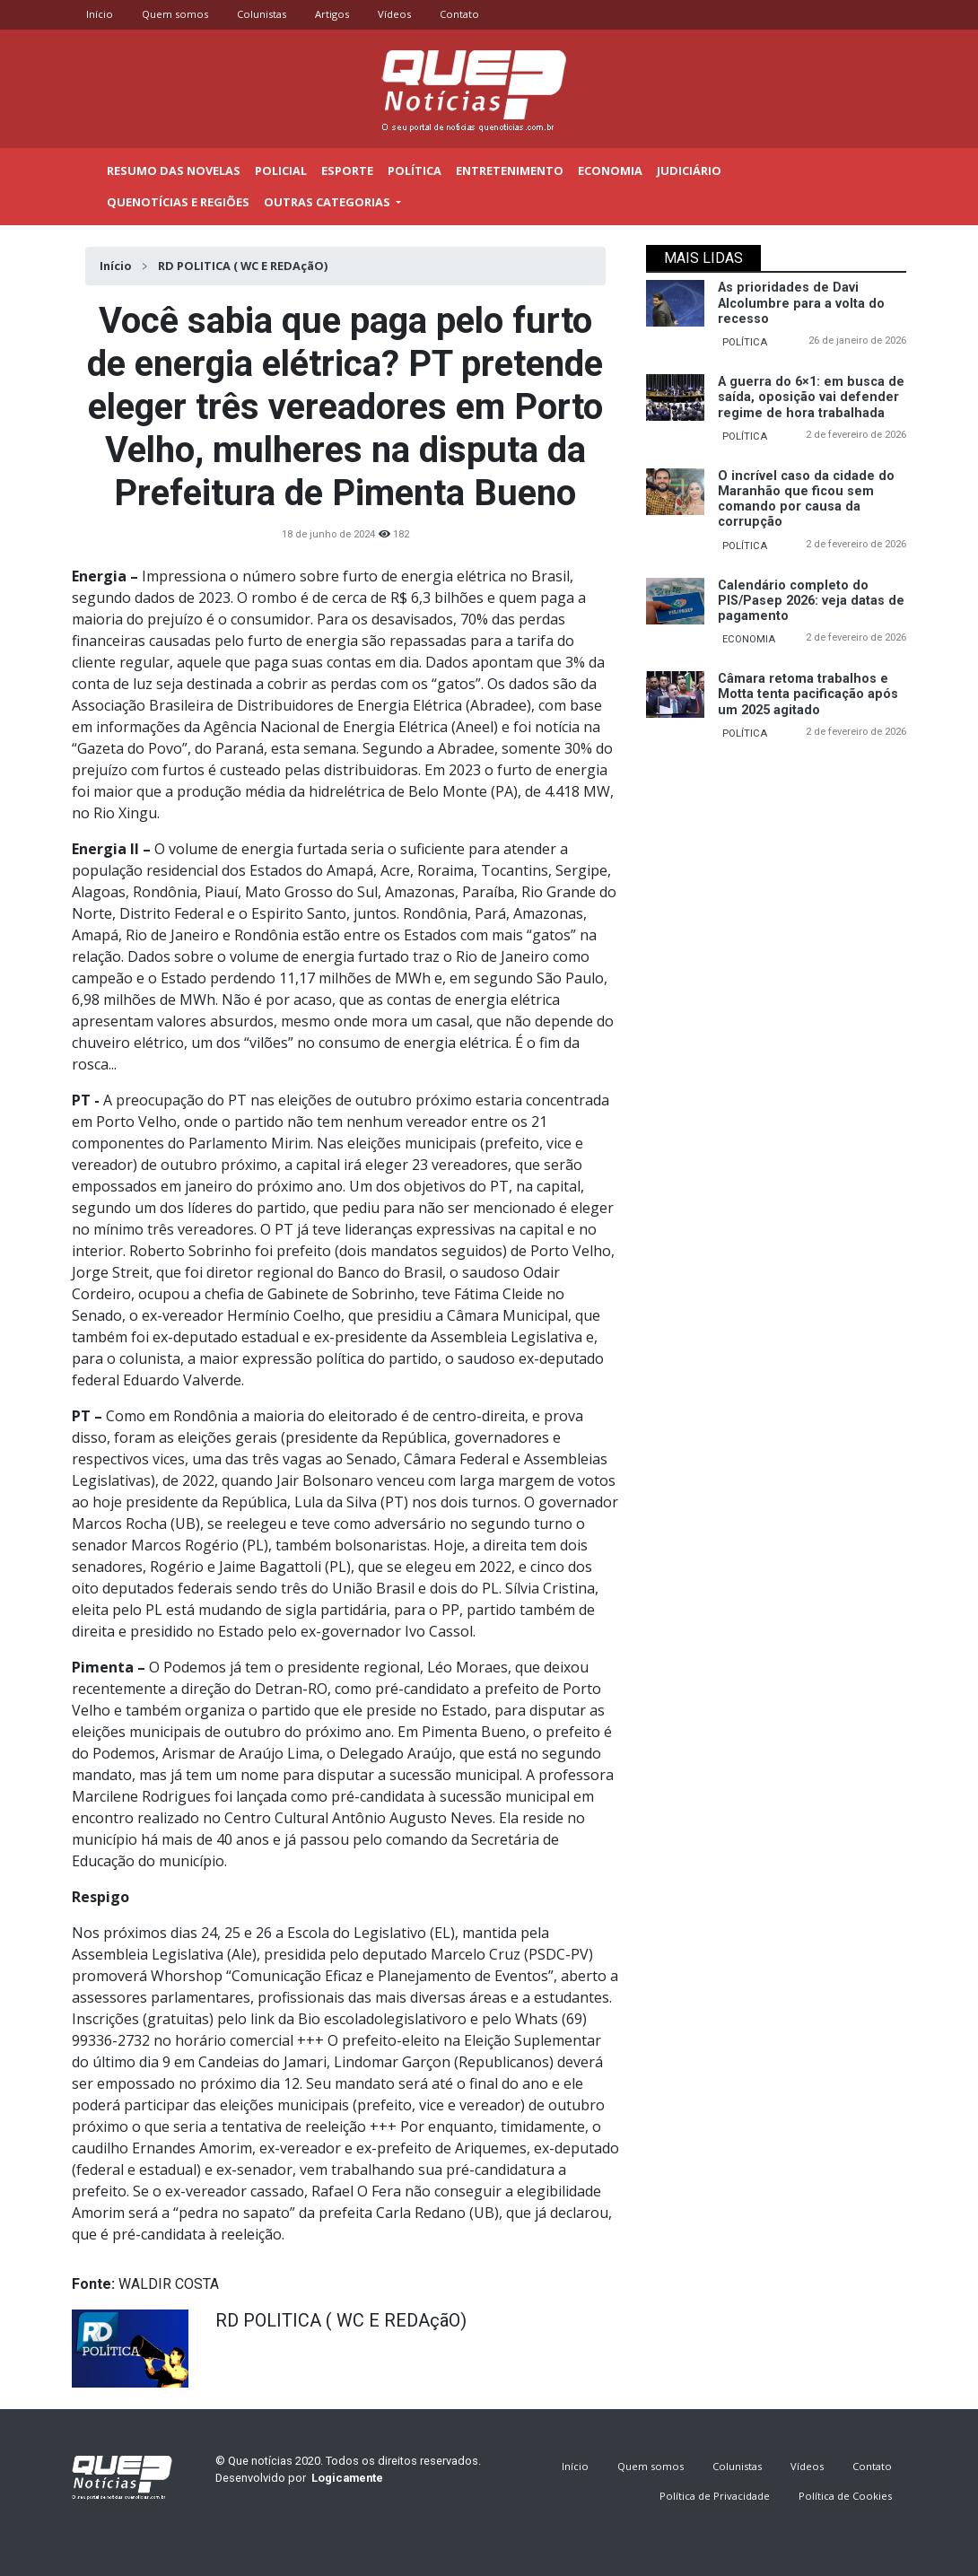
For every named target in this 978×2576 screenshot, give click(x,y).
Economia (610, 170)
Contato (459, 14)
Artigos (332, 14)
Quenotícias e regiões (178, 202)
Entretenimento (509, 170)
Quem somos (175, 14)
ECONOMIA (748, 639)
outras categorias (328, 202)
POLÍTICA (744, 342)
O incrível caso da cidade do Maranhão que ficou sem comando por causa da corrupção (806, 499)
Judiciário (689, 170)
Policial (281, 170)
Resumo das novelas (173, 170)
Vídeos (394, 14)
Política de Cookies (845, 2495)
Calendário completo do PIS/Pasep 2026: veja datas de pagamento (811, 601)
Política (414, 170)
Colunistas (261, 14)
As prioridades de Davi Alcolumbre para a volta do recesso (801, 303)
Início (99, 14)
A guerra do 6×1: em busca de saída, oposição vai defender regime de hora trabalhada (811, 397)
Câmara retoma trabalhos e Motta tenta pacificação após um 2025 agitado (808, 694)
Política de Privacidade (714, 2495)
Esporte (347, 170)
